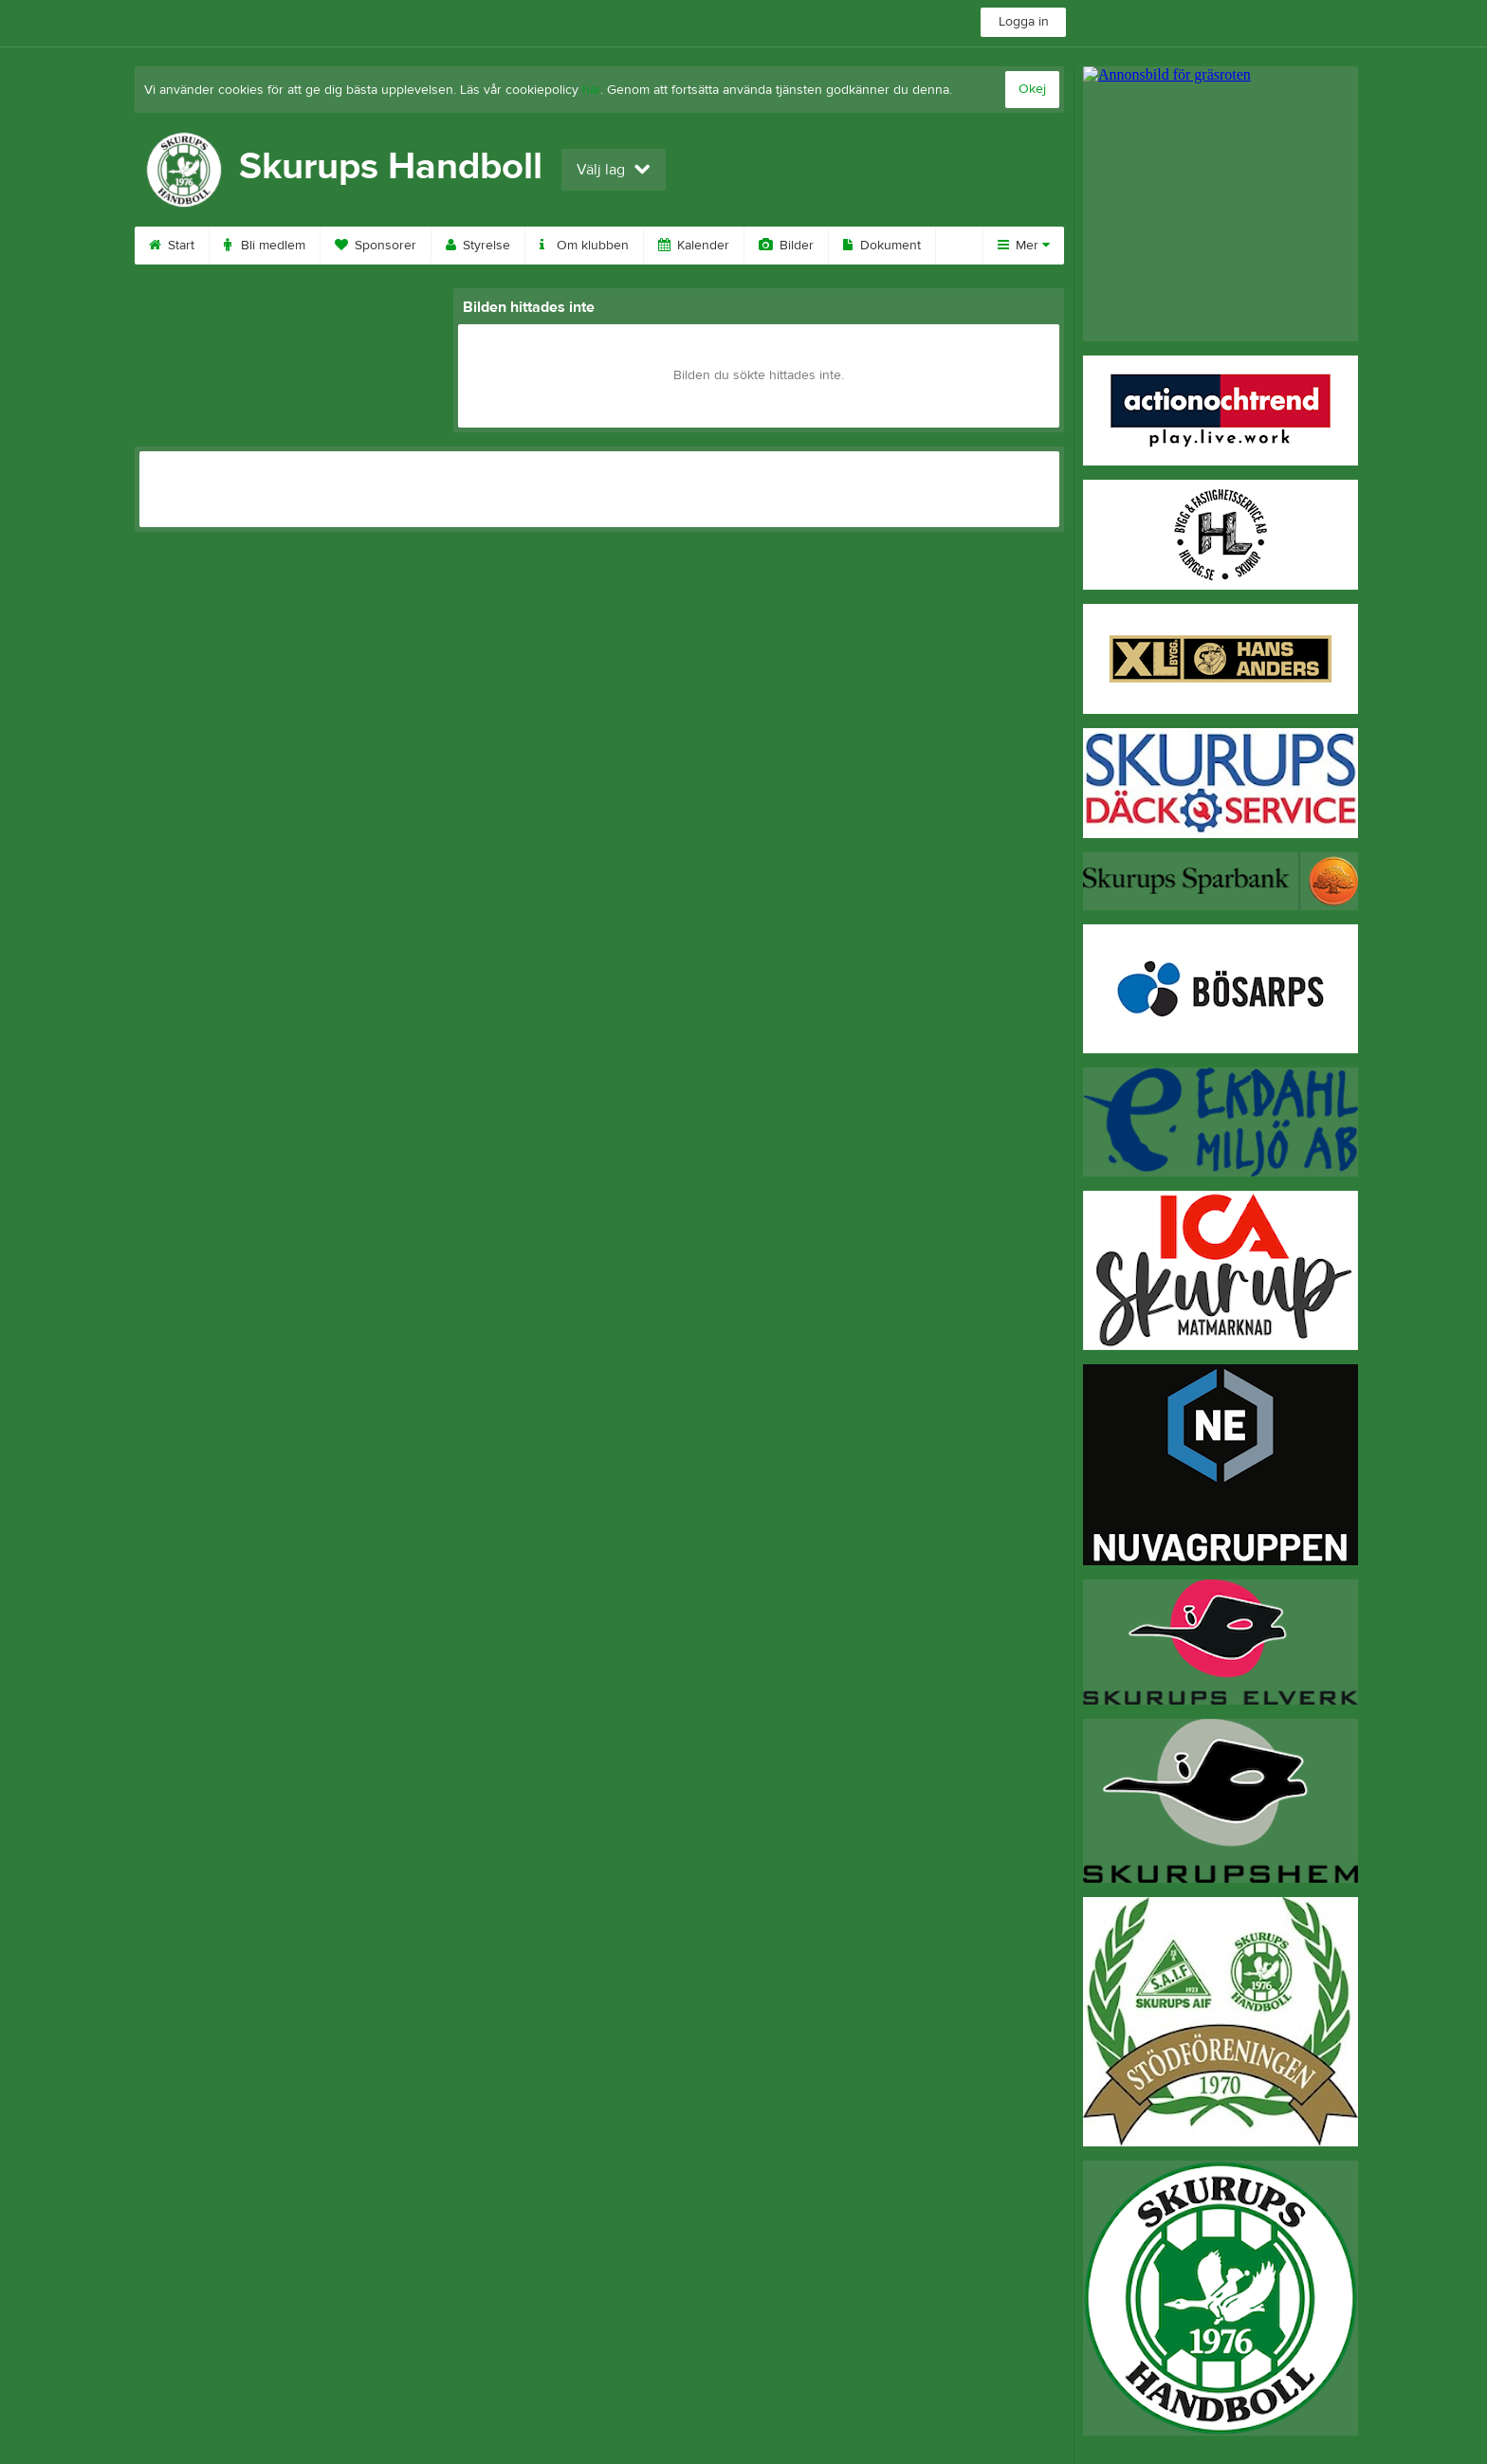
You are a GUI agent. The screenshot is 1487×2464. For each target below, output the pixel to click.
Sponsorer (375, 245)
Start (171, 245)
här (591, 90)
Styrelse (478, 245)
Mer (1024, 245)
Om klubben (584, 245)
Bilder (786, 245)
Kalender (693, 245)
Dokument (882, 245)
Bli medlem (264, 245)
